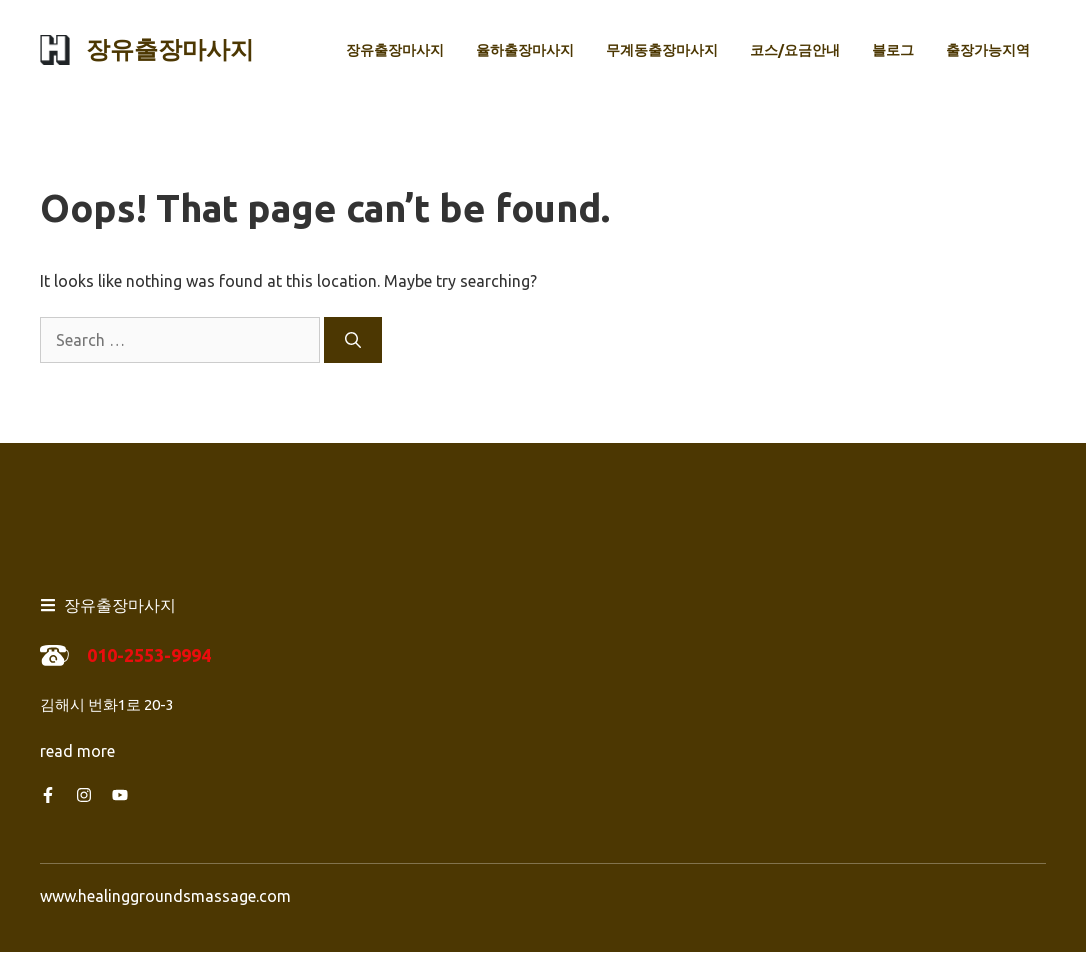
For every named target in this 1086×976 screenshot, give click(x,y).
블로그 (893, 50)
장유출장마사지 (170, 49)
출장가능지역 (988, 50)
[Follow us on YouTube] (120, 795)
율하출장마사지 (525, 50)
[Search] (353, 340)
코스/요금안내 (795, 50)
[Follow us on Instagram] (84, 795)
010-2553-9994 (149, 655)
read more (77, 751)
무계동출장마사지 (662, 50)
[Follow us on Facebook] (48, 795)
